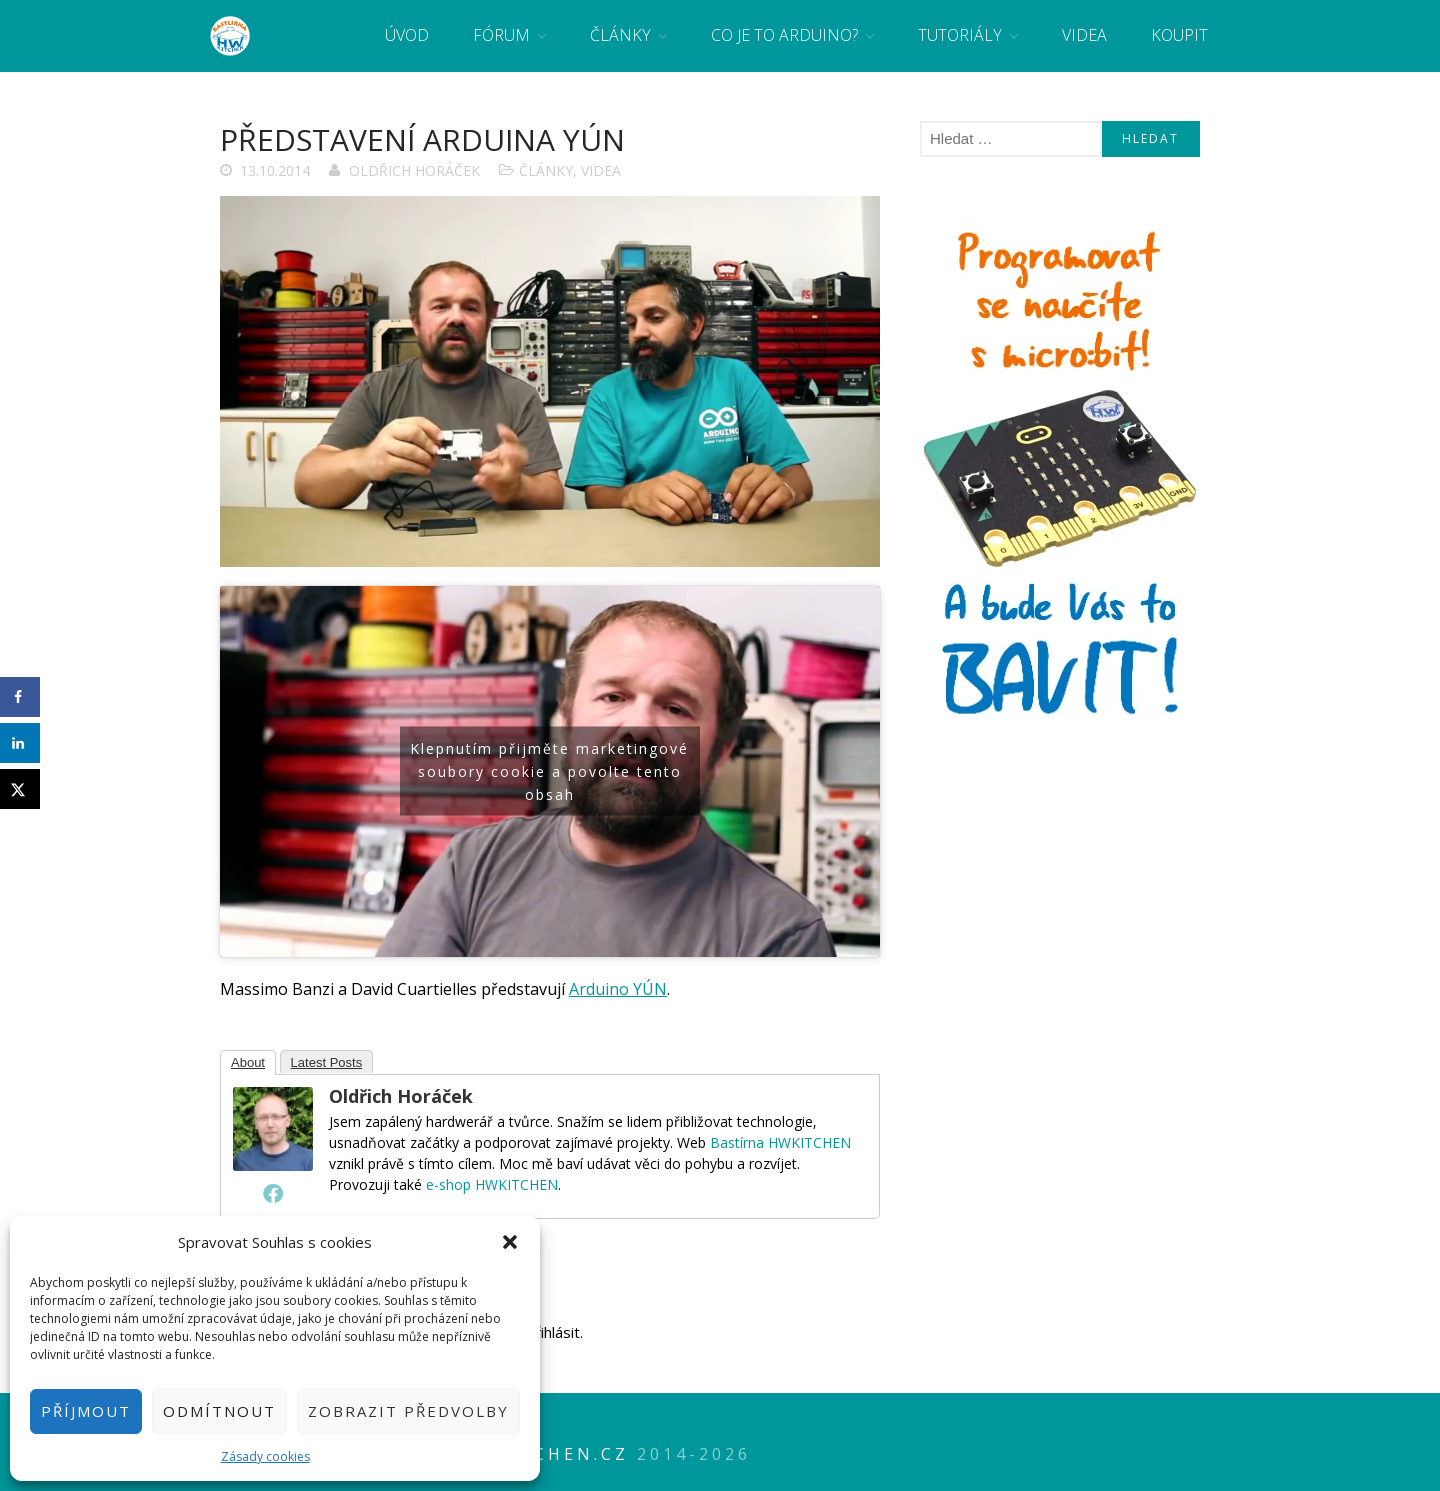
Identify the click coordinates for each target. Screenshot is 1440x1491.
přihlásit (553, 1332)
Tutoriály (960, 35)
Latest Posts (327, 1062)
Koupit (1179, 35)
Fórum (501, 35)
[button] (510, 1242)
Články (620, 35)
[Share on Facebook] (20, 697)
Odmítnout (219, 1411)
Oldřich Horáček (414, 170)
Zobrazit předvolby (408, 1411)
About (248, 1062)
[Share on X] (20, 789)
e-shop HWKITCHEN (492, 1184)
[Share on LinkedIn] (20, 743)
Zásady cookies (265, 1456)
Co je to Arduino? (784, 35)
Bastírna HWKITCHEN (780, 1142)
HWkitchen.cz (545, 1454)
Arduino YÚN (618, 989)
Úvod (407, 35)
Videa (1084, 35)
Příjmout (86, 1411)
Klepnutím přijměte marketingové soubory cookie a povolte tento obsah (549, 771)
